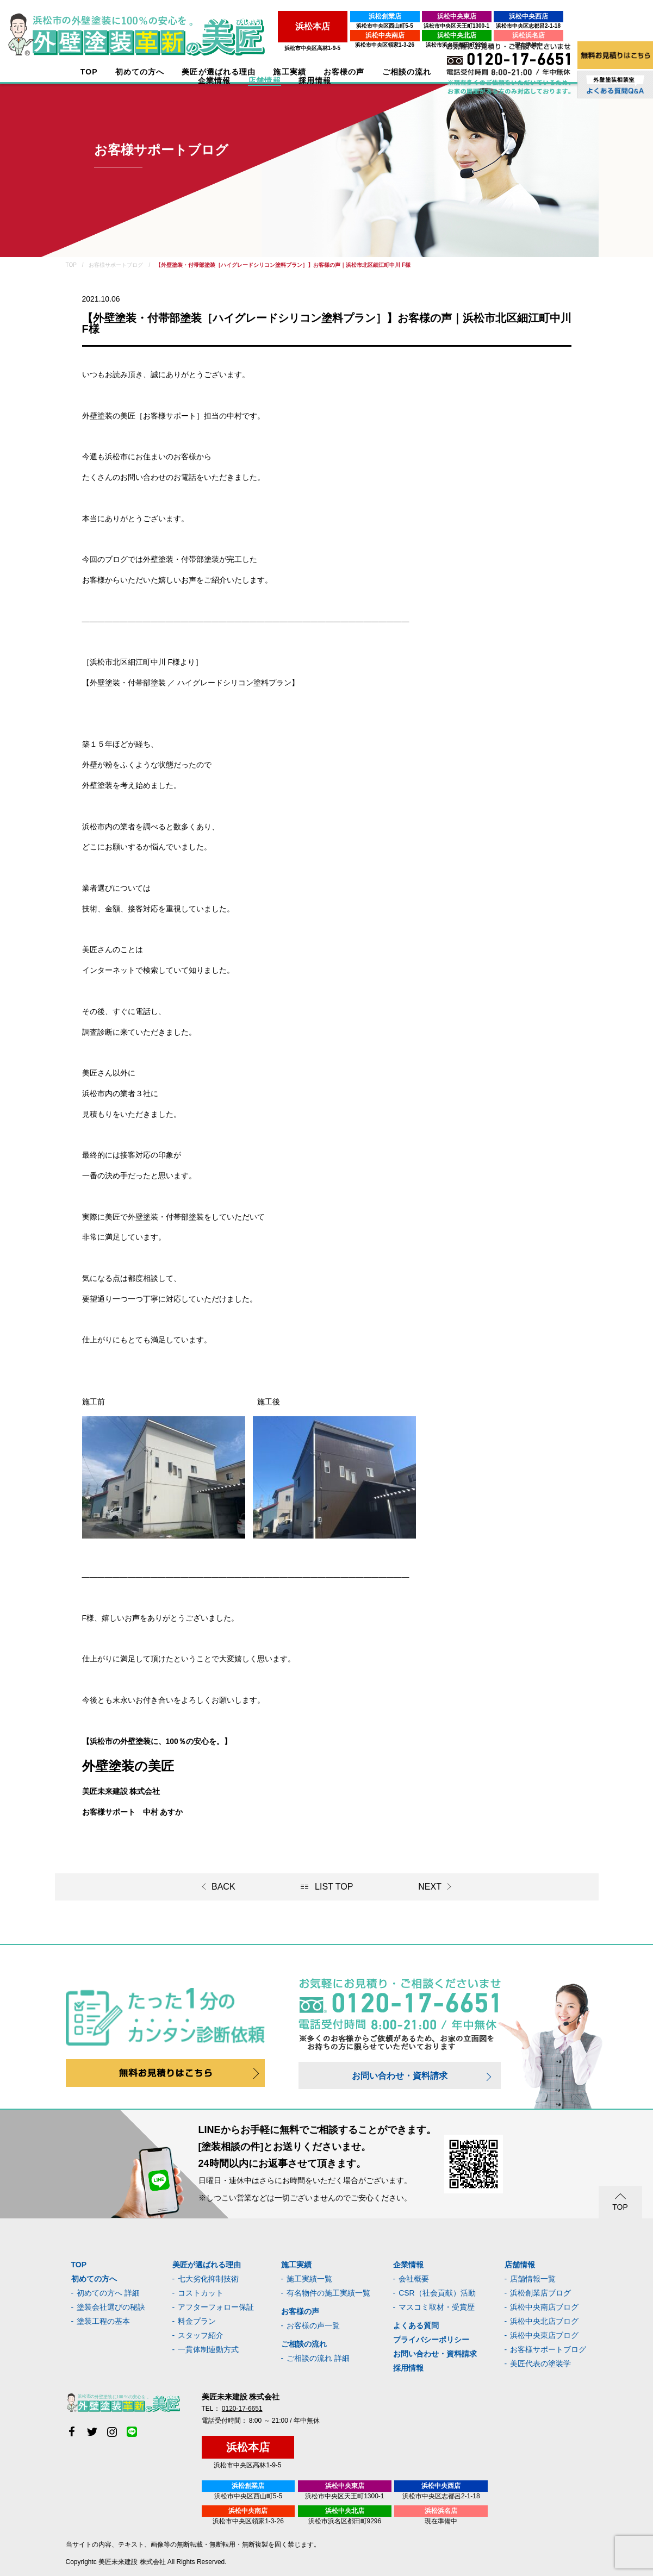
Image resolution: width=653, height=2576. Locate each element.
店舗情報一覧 (533, 2278)
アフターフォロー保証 (216, 2307)
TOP (84, 72)
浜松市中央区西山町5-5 (255, 26)
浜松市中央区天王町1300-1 (327, 26)
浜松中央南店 (255, 35)
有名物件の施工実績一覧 (328, 2293)
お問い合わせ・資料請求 (399, 2075)
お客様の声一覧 (313, 2325)
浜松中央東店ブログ (544, 2335)
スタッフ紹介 (200, 2335)
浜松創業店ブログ (540, 2293)
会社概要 (414, 2278)
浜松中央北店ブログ (544, 2321)
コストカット (200, 2293)
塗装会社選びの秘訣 (111, 2307)
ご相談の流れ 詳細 (318, 2358)
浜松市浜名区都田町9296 (326, 45)
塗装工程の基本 (103, 2321)
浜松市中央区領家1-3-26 (255, 45)
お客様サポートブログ (548, 2349)
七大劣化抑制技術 (208, 2278)
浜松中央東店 (327, 16)
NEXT (429, 1886)
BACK (223, 1886)
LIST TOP (334, 1886)
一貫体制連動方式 (208, 2349)
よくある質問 (416, 2325)
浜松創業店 (255, 16)
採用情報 (408, 2368)
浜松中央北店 (327, 35)
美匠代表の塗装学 (540, 2363)
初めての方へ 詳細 (108, 2293)
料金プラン (197, 2321)
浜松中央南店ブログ (544, 2307)
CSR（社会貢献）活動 (437, 2293)
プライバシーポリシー (431, 2339)
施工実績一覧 (309, 2278)
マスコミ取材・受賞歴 (437, 2307)
